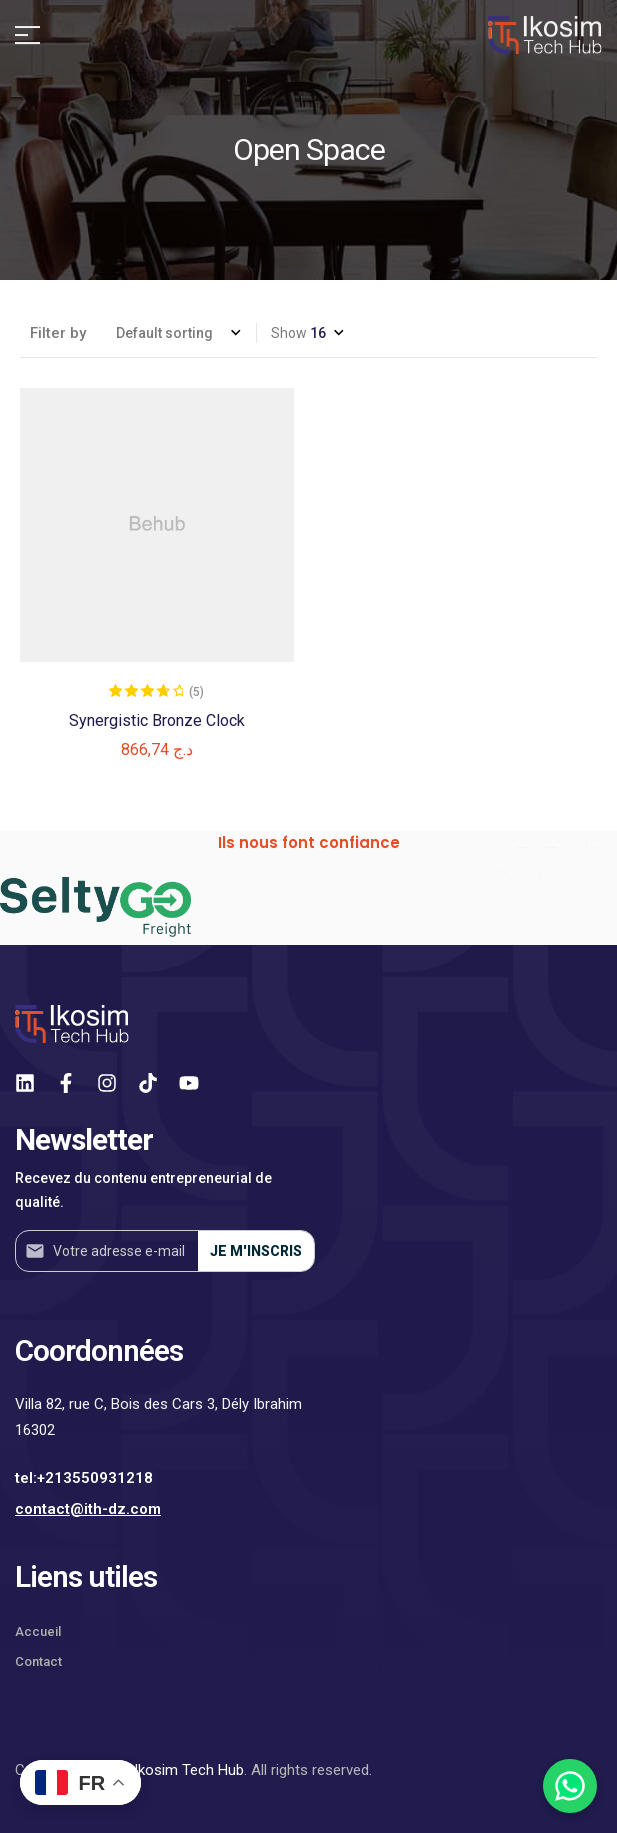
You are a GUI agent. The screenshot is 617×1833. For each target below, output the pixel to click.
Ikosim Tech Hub (189, 1770)
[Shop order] (178, 333)
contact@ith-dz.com (88, 1509)
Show (289, 333)
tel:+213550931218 (84, 1478)
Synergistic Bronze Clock (157, 720)
